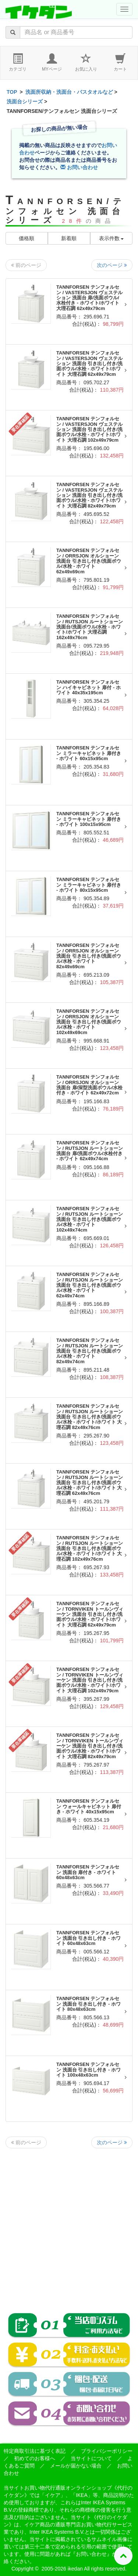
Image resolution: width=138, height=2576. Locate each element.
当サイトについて (91, 2458)
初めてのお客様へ (34, 2458)
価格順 (26, 238)
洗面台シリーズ (25, 101)
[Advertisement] (69, 2225)
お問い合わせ (79, 167)
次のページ (112, 265)
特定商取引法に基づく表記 (35, 2451)
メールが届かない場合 (76, 2466)
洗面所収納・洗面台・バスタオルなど (69, 92)
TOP (12, 92)
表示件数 (111, 238)
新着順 (69, 238)
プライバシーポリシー (106, 2451)
